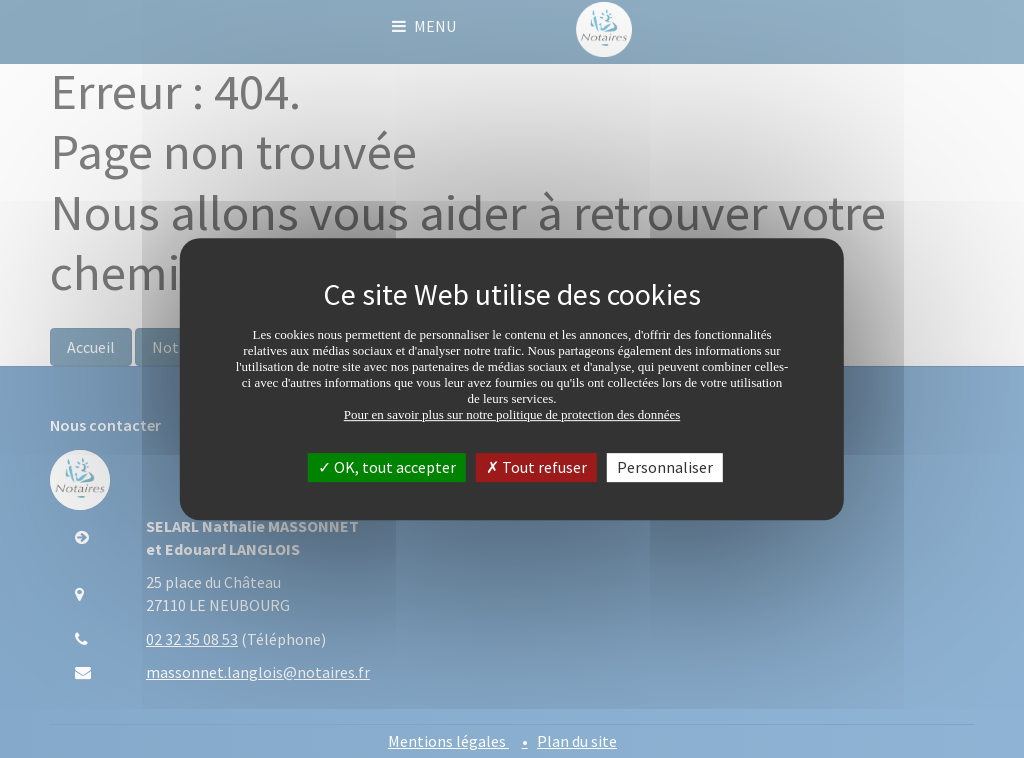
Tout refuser (536, 467)
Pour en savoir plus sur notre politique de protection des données (512, 414)
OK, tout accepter (387, 467)
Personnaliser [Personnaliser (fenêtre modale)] (665, 467)
